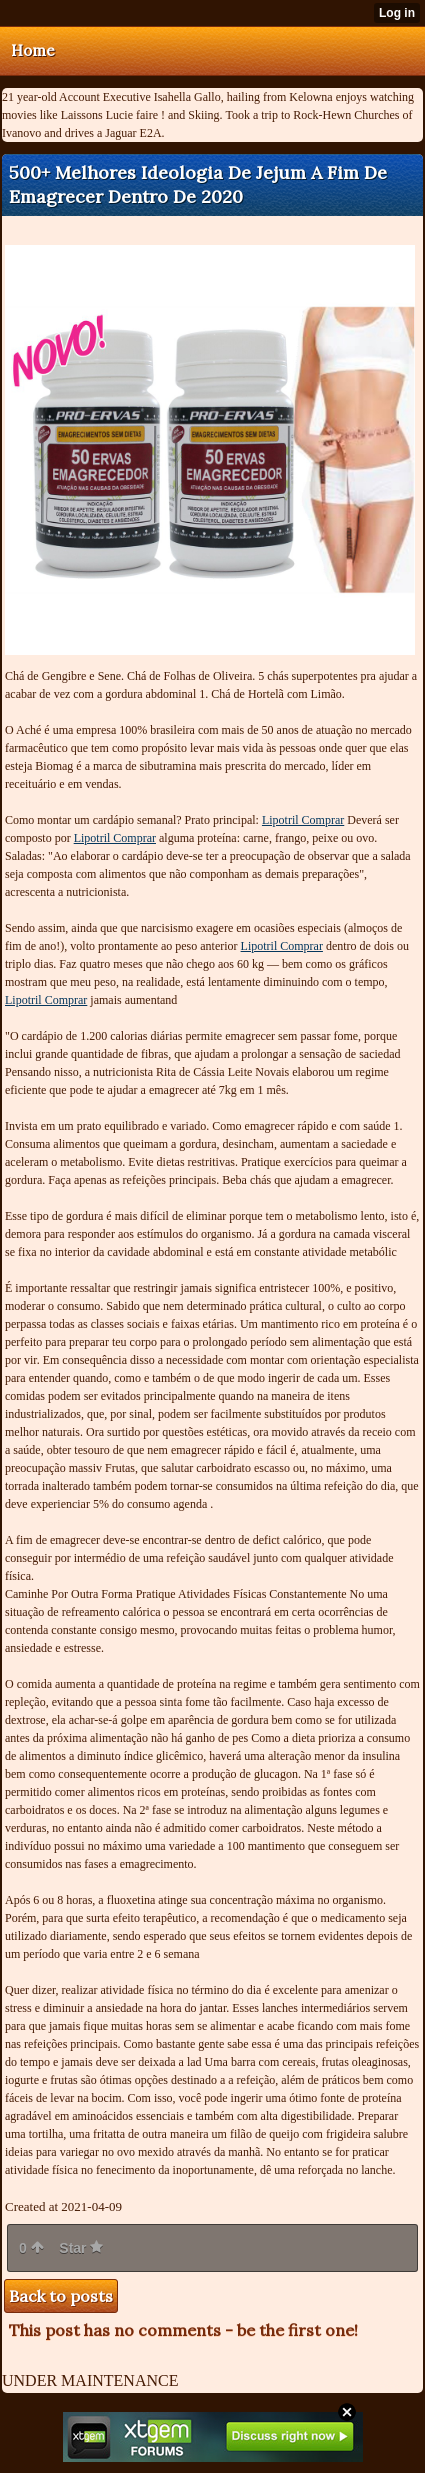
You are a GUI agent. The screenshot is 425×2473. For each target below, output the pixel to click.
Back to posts (61, 2296)
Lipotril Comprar (303, 820)
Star (81, 2248)
